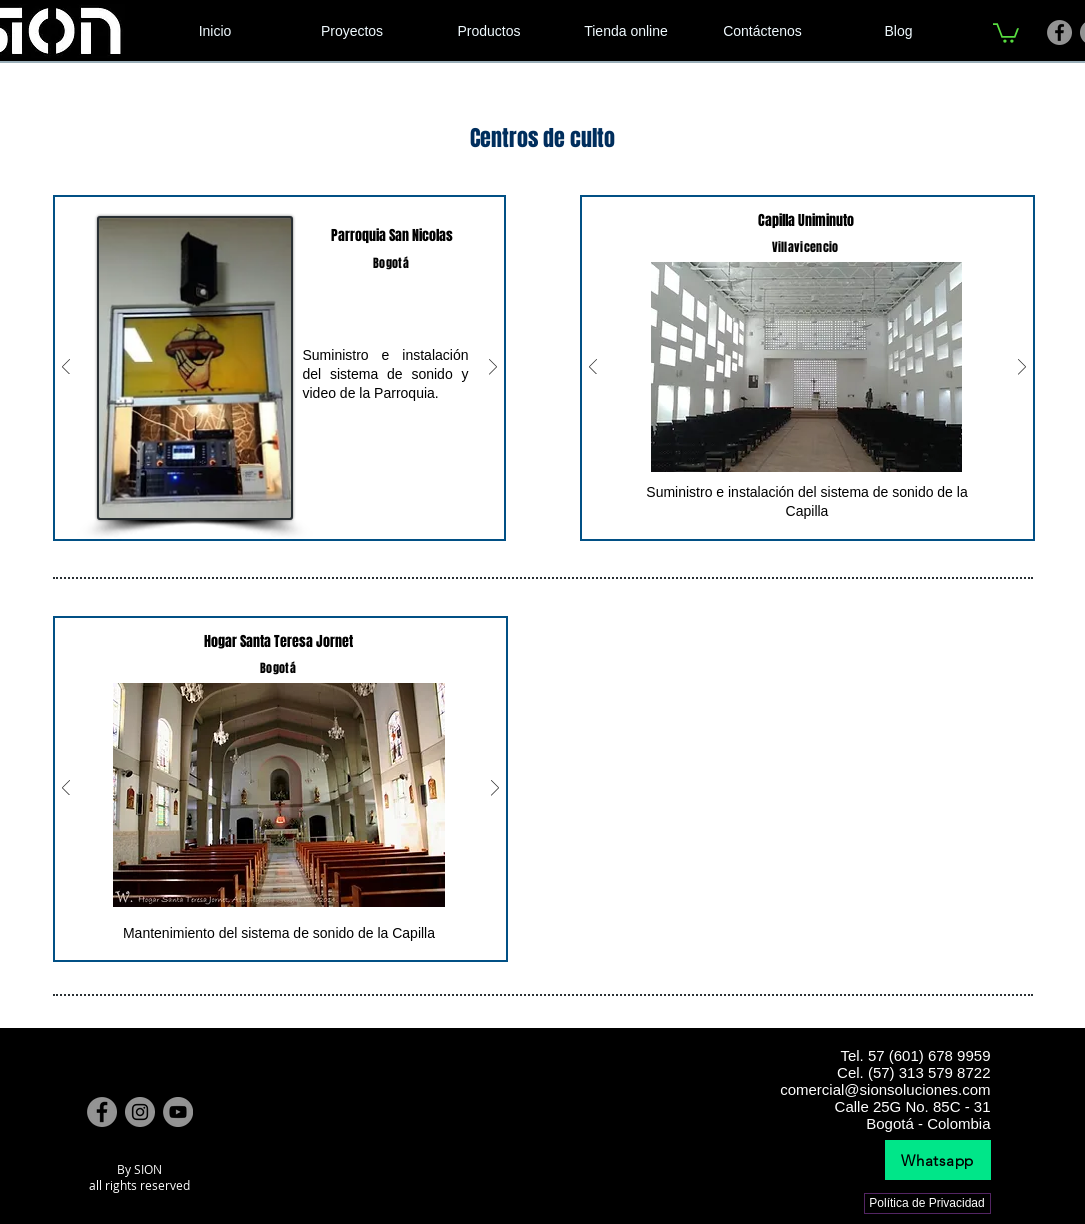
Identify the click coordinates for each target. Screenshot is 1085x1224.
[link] (1006, 32)
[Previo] (66, 368)
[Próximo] (493, 368)
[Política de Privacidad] (927, 1203)
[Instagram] (140, 1112)
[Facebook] (1059, 32)
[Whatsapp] (938, 1160)
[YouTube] (178, 1112)
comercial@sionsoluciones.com (885, 1089)
